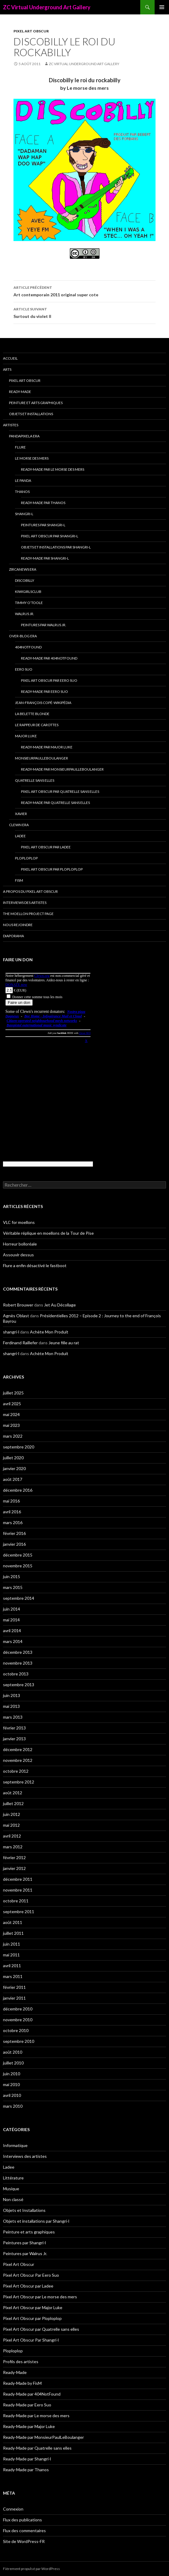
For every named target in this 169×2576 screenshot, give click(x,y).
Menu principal (162, 7)
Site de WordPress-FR (24, 2541)
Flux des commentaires (24, 2530)
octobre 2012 (15, 1771)
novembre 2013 (17, 1662)
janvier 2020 (14, 1468)
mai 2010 (11, 2084)
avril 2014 (12, 1630)
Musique (11, 2188)
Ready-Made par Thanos (43, 502)
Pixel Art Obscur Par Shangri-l (49, 536)
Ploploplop (26, 858)
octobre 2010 (15, 2030)
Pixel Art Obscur (31, 31)
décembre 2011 (17, 1879)
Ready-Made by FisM (22, 2383)
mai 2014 (11, 1619)
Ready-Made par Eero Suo (44, 691)
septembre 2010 (18, 2041)
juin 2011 (11, 1943)
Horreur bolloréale (20, 1243)
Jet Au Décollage (60, 1304)
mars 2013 (12, 1717)
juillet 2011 (13, 1933)
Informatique (15, 2145)
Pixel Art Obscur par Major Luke (32, 2307)
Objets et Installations (31, 414)
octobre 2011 (15, 1900)
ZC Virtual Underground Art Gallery (46, 7)
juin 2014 (11, 1608)
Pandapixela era (24, 436)
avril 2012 (12, 1835)
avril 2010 (12, 2095)
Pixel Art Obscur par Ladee (46, 847)
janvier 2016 (14, 1544)
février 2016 (14, 1533)
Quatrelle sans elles (34, 780)
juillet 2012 (13, 1803)
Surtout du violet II (84, 312)
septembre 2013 (18, 1684)
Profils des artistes (20, 2361)
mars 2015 (12, 1587)
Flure (20, 447)
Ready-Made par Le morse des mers (52, 469)
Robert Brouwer (18, 1304)
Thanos (22, 491)
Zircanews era (22, 569)
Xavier (21, 813)
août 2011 (12, 1922)
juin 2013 (11, 1695)
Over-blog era (23, 636)
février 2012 (14, 1857)
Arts (7, 369)
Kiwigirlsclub (28, 591)
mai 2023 (11, 1425)
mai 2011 (11, 1954)
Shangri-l (24, 514)
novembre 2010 (17, 2019)
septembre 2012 (18, 1781)
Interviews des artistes (24, 902)
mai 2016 (11, 1500)
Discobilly (24, 580)
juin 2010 (11, 2073)
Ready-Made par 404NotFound (49, 658)
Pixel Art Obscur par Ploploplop (52, 869)
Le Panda (23, 480)
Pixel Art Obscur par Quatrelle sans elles (60, 791)
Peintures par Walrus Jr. (43, 625)
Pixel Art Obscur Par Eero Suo (49, 680)
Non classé (13, 2199)
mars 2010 (12, 2106)
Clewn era (19, 825)
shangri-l (11, 1331)
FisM (19, 880)
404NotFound (28, 647)
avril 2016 (12, 1511)
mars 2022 (12, 1436)
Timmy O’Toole (29, 602)
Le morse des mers (32, 458)
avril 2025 (12, 1403)
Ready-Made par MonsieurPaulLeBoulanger (62, 769)
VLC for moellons (19, 1222)
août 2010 (12, 2052)
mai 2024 (11, 1414)
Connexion (13, 2508)
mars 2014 (12, 1641)
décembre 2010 (17, 2008)
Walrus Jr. (24, 614)
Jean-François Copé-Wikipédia (43, 702)
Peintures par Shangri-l (43, 525)
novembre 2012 (17, 1760)
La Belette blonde (32, 713)
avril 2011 (12, 1965)
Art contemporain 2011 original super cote (84, 290)
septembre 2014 (18, 1598)
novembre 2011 (17, 1889)
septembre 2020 (18, 1446)
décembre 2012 (17, 1749)
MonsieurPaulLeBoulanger (41, 758)
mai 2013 (11, 1706)
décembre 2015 (17, 1554)
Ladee (20, 836)
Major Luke (26, 736)
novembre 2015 (17, 1565)
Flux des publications (22, 2519)
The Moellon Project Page (28, 913)
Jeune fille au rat (64, 1342)
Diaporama (13, 936)
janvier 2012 (14, 1868)
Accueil (10, 358)
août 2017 (12, 1479)
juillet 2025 (13, 1392)
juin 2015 (11, 1576)
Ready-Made (20, 391)
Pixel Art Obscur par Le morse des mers (40, 2296)
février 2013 (14, 1727)
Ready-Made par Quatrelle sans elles (55, 802)
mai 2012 (11, 1825)
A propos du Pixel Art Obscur (30, 891)
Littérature (13, 2177)
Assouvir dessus (18, 1254)
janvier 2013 (14, 1738)
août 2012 (12, 1792)
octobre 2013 (15, 1673)
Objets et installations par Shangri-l (56, 547)
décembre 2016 (17, 1490)
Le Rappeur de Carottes (36, 725)
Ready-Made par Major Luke (47, 747)
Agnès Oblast (16, 1315)
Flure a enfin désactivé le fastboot (35, 1265)
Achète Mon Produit (49, 1331)
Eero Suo (23, 669)
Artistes (10, 425)
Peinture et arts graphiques (36, 402)
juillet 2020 (13, 1457)
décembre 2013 (17, 1652)
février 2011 (14, 1987)
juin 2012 (11, 1814)
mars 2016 (12, 1522)
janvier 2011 (14, 1998)
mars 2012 (12, 1846)
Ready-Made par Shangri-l (45, 558)
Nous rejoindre (18, 925)
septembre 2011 (18, 1911)
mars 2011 (12, 1976)
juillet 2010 (13, 2062)
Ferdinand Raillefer (20, 1342)
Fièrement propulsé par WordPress (31, 2568)
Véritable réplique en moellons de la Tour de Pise (48, 1233)
